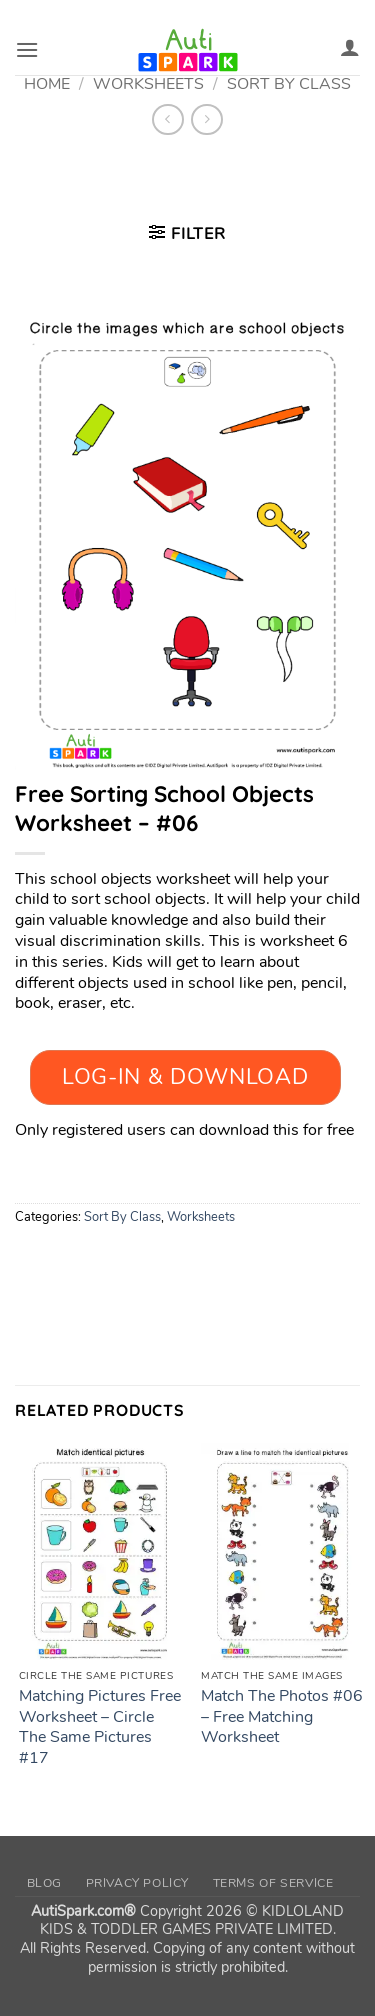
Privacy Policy (138, 1883)
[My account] (350, 47)
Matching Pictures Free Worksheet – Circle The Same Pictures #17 (100, 1727)
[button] (27, 49)
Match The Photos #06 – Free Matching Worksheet (282, 1717)
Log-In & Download (185, 1077)
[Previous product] (206, 119)
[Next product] (167, 119)
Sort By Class (122, 1217)
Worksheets (201, 1217)
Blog (44, 1883)
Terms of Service (273, 1883)
